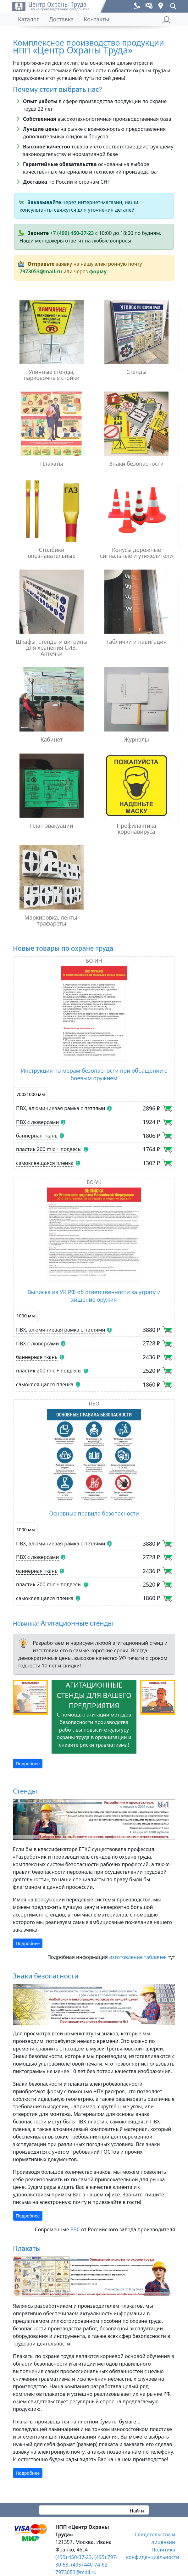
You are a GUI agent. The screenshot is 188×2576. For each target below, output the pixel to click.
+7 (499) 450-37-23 (72, 233)
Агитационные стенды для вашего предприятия (94, 1695)
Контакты (96, 19)
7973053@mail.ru (40, 271)
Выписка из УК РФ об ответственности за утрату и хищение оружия (94, 1295)
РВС (75, 2229)
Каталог (28, 19)
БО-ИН (94, 960)
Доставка (61, 19)
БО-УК (94, 1182)
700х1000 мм (30, 1094)
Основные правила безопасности (94, 1513)
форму (98, 271)
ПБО (94, 1403)
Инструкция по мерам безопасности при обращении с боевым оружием (94, 1074)
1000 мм (25, 1316)
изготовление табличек (138, 1957)
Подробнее (28, 1763)
